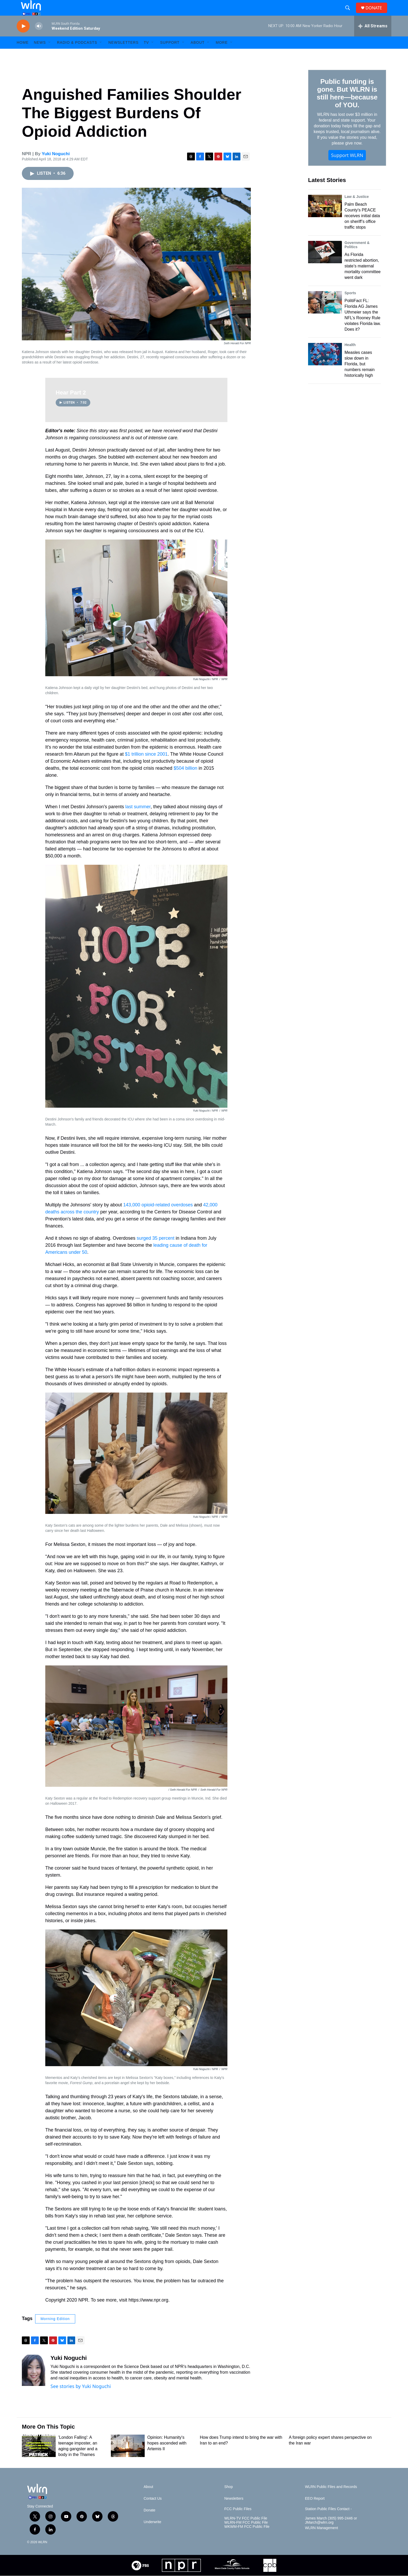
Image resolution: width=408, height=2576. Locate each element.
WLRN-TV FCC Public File (245, 2530)
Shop (228, 2498)
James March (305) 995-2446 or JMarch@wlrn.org (331, 2532)
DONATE (377, 13)
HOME (23, 54)
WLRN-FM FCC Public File (246, 2534)
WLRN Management (321, 2540)
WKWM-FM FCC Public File (246, 2538)
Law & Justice (357, 208)
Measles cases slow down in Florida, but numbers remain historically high (360, 375)
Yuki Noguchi (56, 165)
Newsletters (123, 54)
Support (169, 54)
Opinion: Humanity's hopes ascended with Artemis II (166, 2455)
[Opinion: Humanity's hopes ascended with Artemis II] (128, 2457)
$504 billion (186, 779)
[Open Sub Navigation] (50, 54)
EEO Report (314, 2510)
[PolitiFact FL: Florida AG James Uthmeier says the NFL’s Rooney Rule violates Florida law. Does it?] (325, 314)
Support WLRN (347, 167)
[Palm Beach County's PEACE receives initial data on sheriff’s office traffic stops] (325, 217)
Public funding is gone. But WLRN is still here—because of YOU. (347, 105)
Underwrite (152, 2534)
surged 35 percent (156, 1249)
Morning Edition (55, 2330)
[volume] (38, 38)
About (198, 54)
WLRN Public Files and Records (331, 2498)
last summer (138, 818)
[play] (23, 38)
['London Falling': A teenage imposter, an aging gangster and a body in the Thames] (39, 2457)
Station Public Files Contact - (328, 2521)
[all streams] (372, 37)
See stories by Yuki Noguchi (80, 2398)
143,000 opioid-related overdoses (158, 1216)
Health (350, 356)
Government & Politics (357, 256)
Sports (350, 305)
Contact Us (153, 2510)
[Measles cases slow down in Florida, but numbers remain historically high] (325, 366)
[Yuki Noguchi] (33, 2382)
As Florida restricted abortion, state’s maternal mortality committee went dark (363, 277)
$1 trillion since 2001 (146, 765)
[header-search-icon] (350, 13)
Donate (149, 2522)
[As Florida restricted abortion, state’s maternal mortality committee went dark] (325, 264)
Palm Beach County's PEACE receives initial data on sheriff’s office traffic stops (362, 227)
